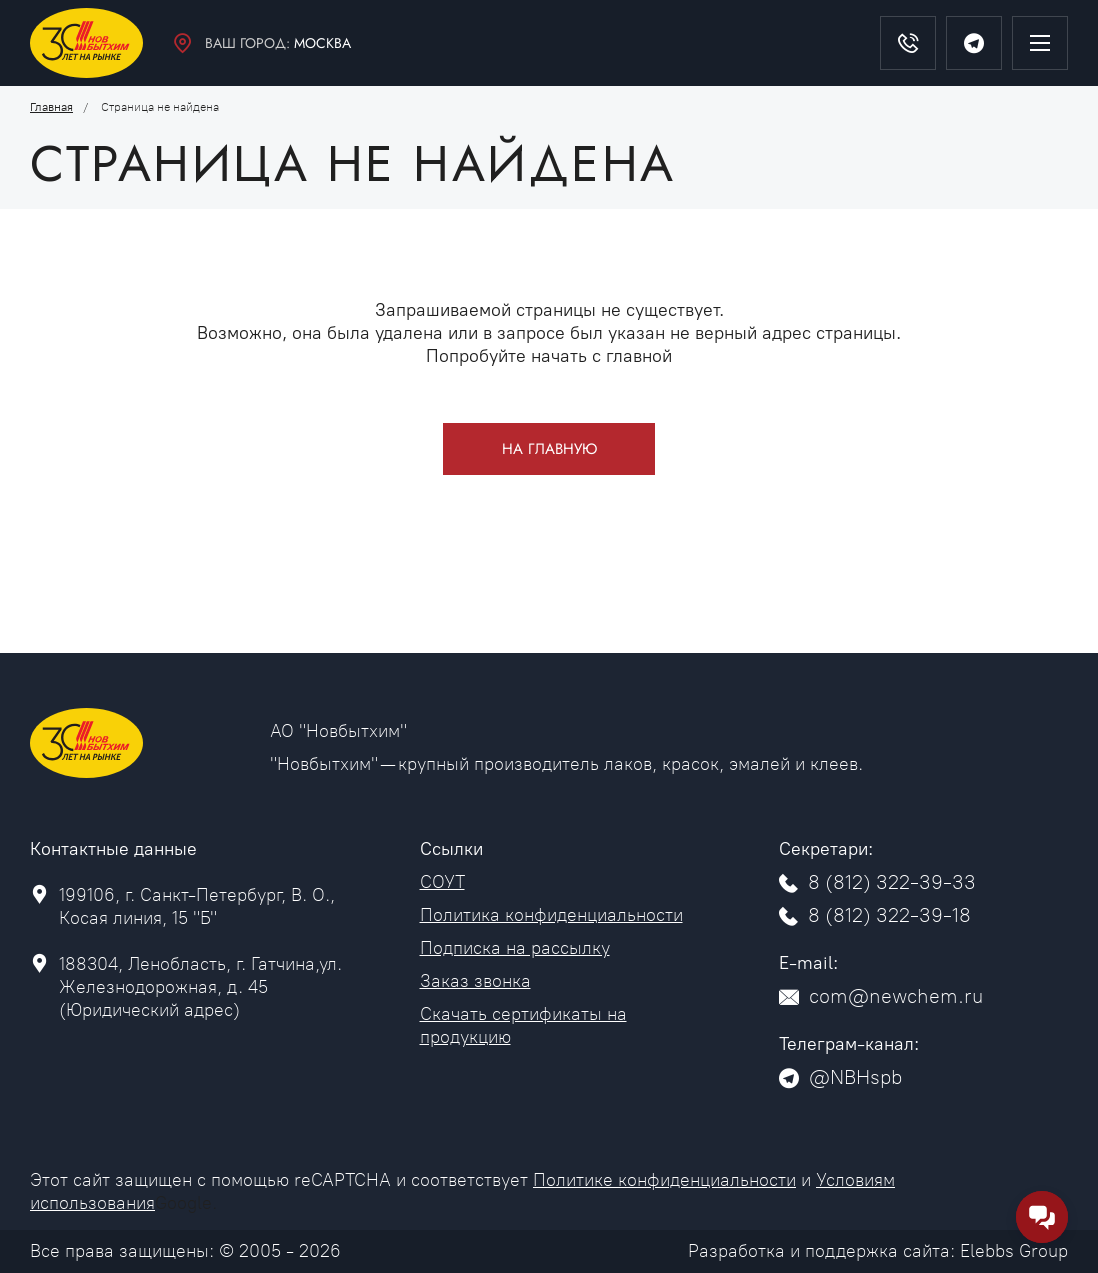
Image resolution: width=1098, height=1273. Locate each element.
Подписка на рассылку (515, 948)
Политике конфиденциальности (664, 1180)
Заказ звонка (475, 981)
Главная (51, 107)
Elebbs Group (1014, 1251)
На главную (549, 449)
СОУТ (442, 882)
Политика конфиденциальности (551, 915)
